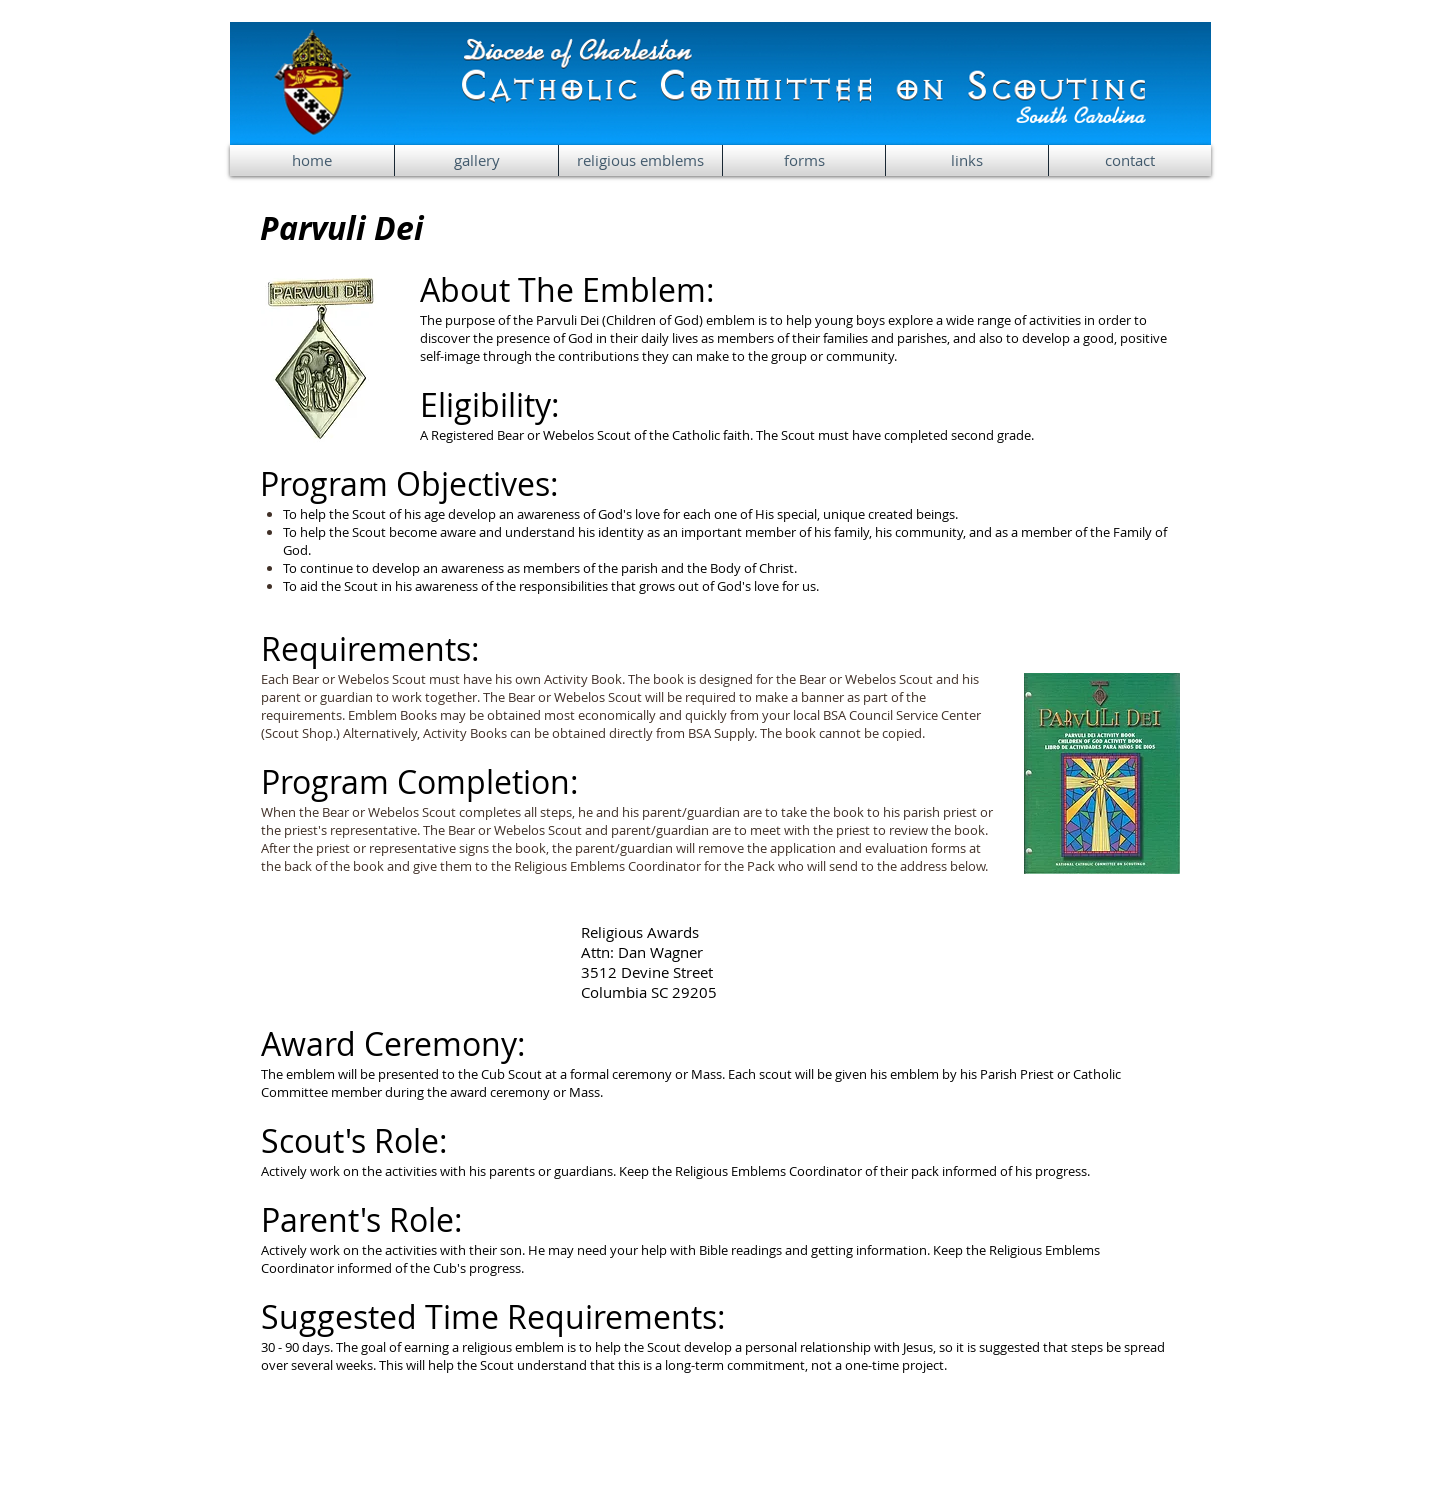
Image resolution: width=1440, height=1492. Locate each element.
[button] (640, 160)
